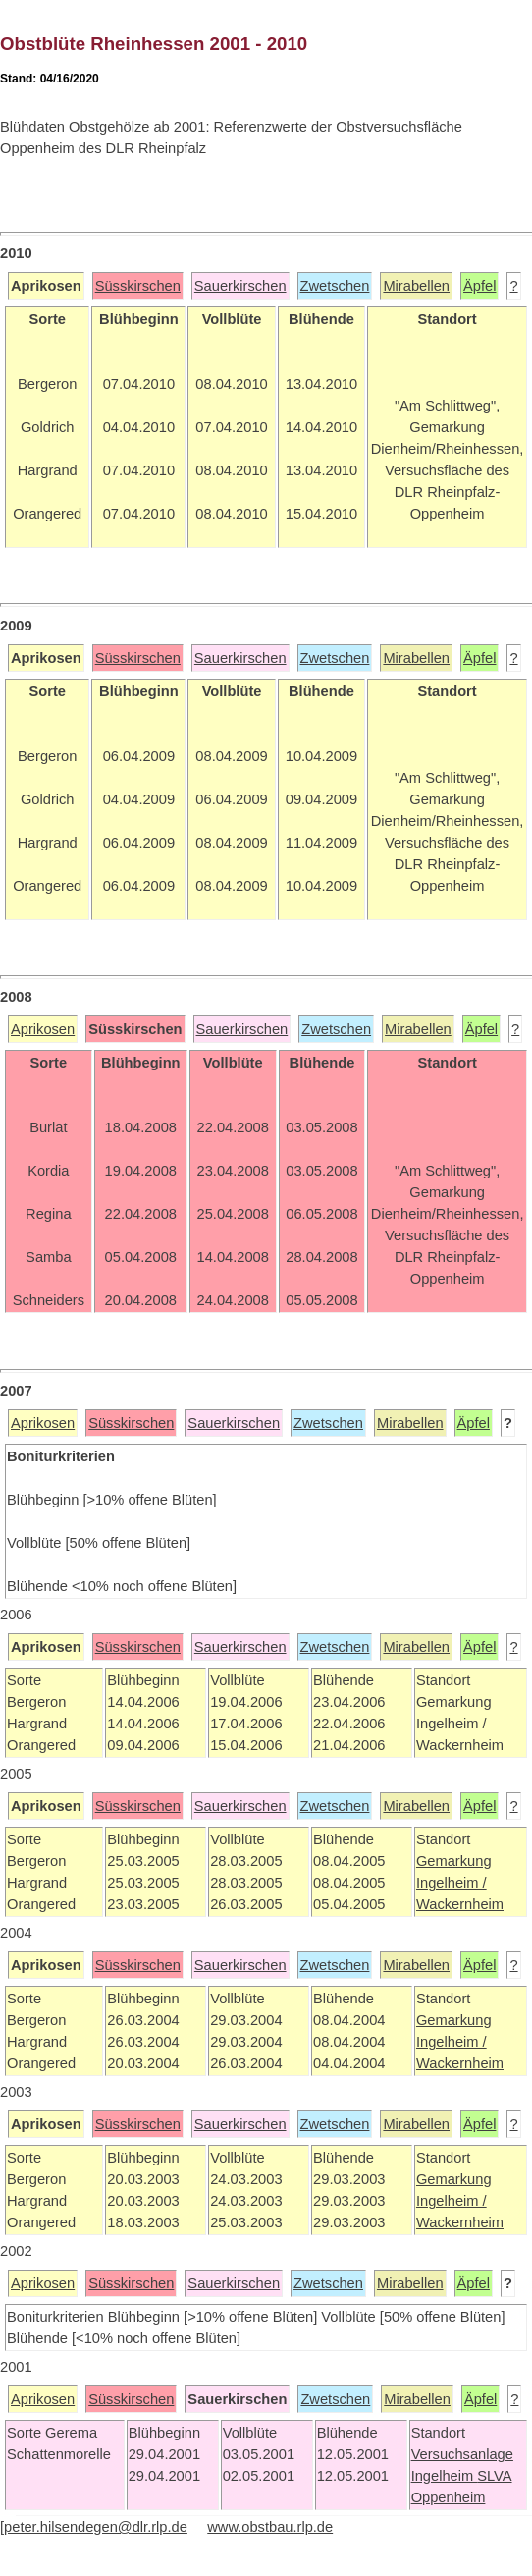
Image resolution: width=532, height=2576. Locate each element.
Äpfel (479, 286)
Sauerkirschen (240, 286)
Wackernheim (460, 1904)
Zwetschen (335, 286)
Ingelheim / (451, 1883)
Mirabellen (416, 286)
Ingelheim (444, 2476)
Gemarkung (454, 1861)
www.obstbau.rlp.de (270, 2527)
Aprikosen (43, 1029)
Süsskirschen (138, 286)
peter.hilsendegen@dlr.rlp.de (95, 2527)
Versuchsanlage (462, 2454)
